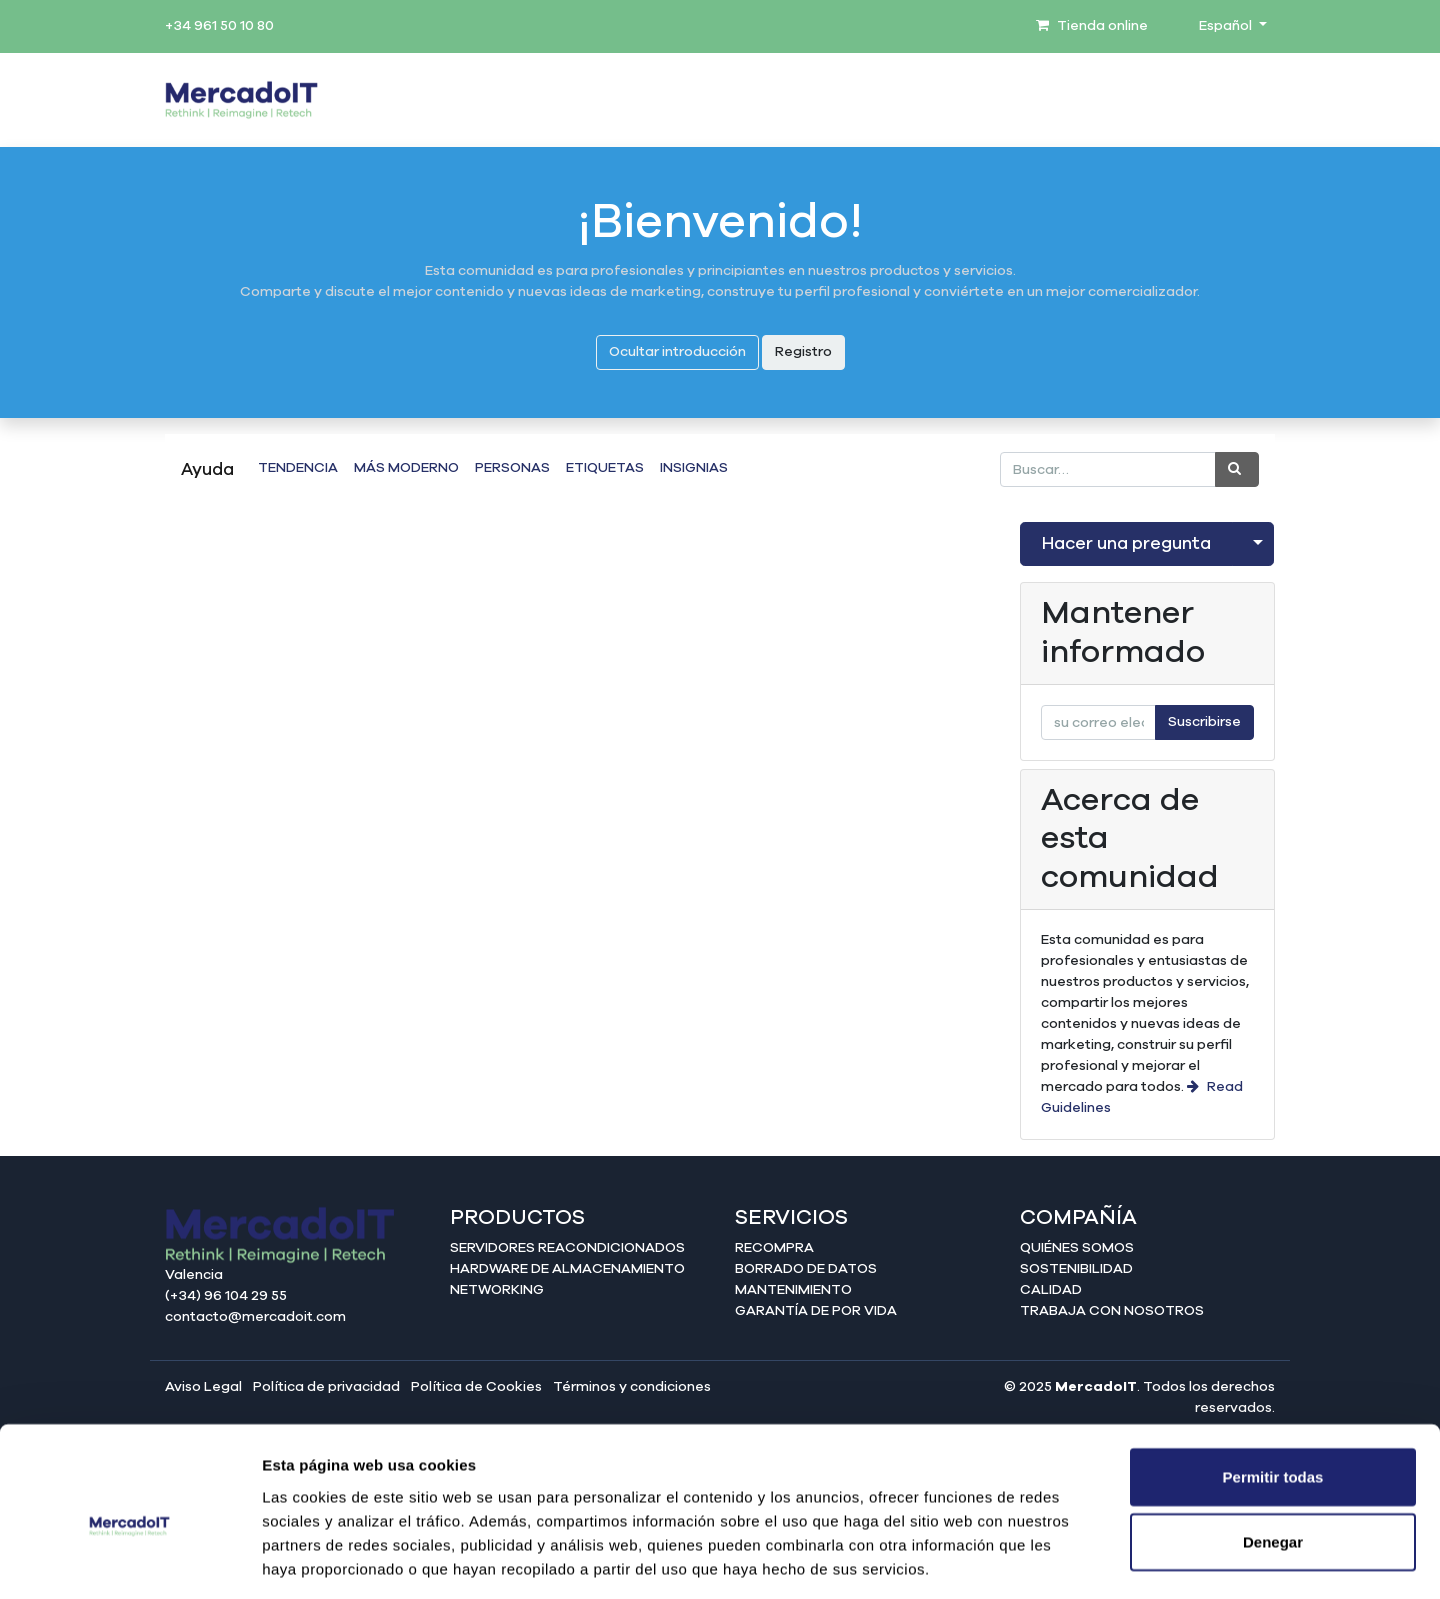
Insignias (694, 468)
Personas (512, 468)
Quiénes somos (1077, 1248)
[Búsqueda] (1237, 469)
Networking (497, 1290)
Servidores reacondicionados (567, 1248)
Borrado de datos (806, 1269)
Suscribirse (1204, 722)
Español (1227, 26)
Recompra (774, 1248)
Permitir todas (1273, 1386)
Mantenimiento (793, 1290)
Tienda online (1092, 26)
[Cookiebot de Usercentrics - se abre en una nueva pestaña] (129, 1560)
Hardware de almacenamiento (567, 1269)
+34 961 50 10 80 (219, 26)
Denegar (1273, 1452)
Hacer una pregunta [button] (1126, 544)
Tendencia (298, 468)
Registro (803, 352)
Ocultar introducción (677, 352)
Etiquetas (605, 468)
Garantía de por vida (816, 1311)
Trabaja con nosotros (1112, 1311)
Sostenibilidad (1076, 1269)
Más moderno (406, 468)
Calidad (1051, 1290)
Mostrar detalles (1082, 1559)
